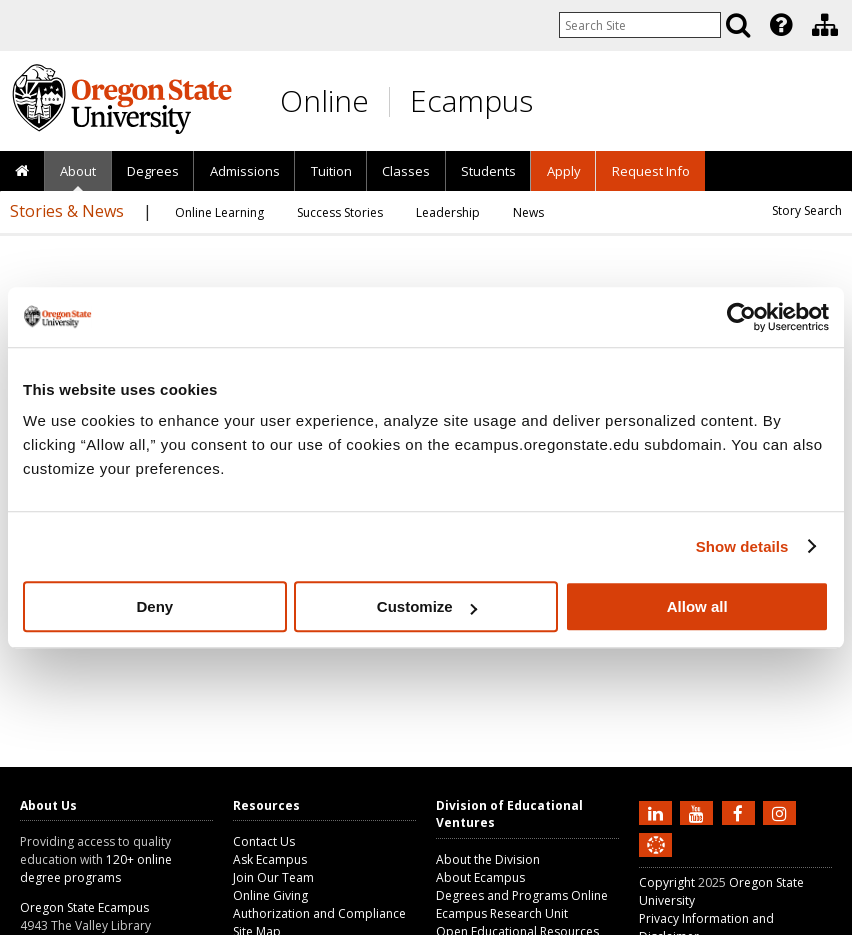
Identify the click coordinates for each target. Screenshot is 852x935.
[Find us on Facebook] (741, 812)
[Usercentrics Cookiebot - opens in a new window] (741, 317)
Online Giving (270, 895)
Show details (742, 546)
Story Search (807, 210)
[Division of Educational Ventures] (825, 25)
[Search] (738, 25)
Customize (427, 606)
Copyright (667, 882)
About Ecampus (480, 877)
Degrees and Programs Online (522, 895)
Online (324, 100)
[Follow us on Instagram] (782, 812)
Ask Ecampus (270, 859)
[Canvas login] (656, 861)
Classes (406, 171)
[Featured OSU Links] (781, 25)
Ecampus (471, 100)
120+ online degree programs (96, 868)
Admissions (245, 171)
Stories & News (67, 211)
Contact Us (264, 841)
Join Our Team (273, 877)
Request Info (651, 171)
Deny (154, 606)
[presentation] (779, 25)
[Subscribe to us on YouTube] (699, 812)
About (78, 171)
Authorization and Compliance (319, 913)
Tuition (331, 171)
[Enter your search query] (640, 25)
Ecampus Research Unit (502, 913)
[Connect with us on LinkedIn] (658, 812)
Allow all (697, 606)
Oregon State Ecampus (84, 907)
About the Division (488, 859)
